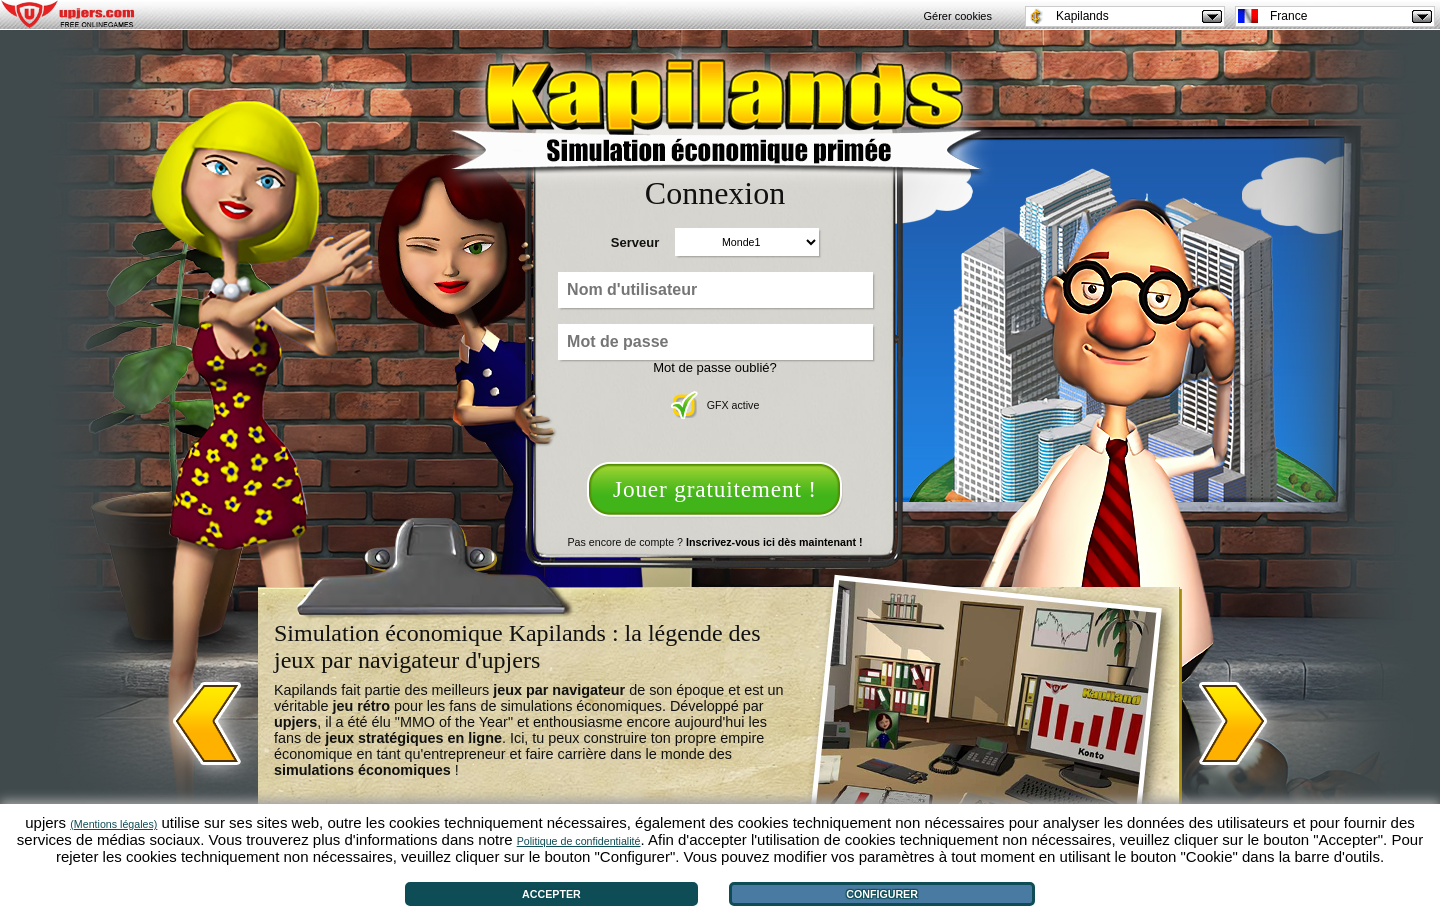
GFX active (715, 405)
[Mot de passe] (715, 342)
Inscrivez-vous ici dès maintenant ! (774, 542)
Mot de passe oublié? (715, 367)
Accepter (551, 894)
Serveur (635, 242)
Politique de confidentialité (579, 841)
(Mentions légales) (113, 824)
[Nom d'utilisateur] (715, 290)
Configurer (882, 894)
